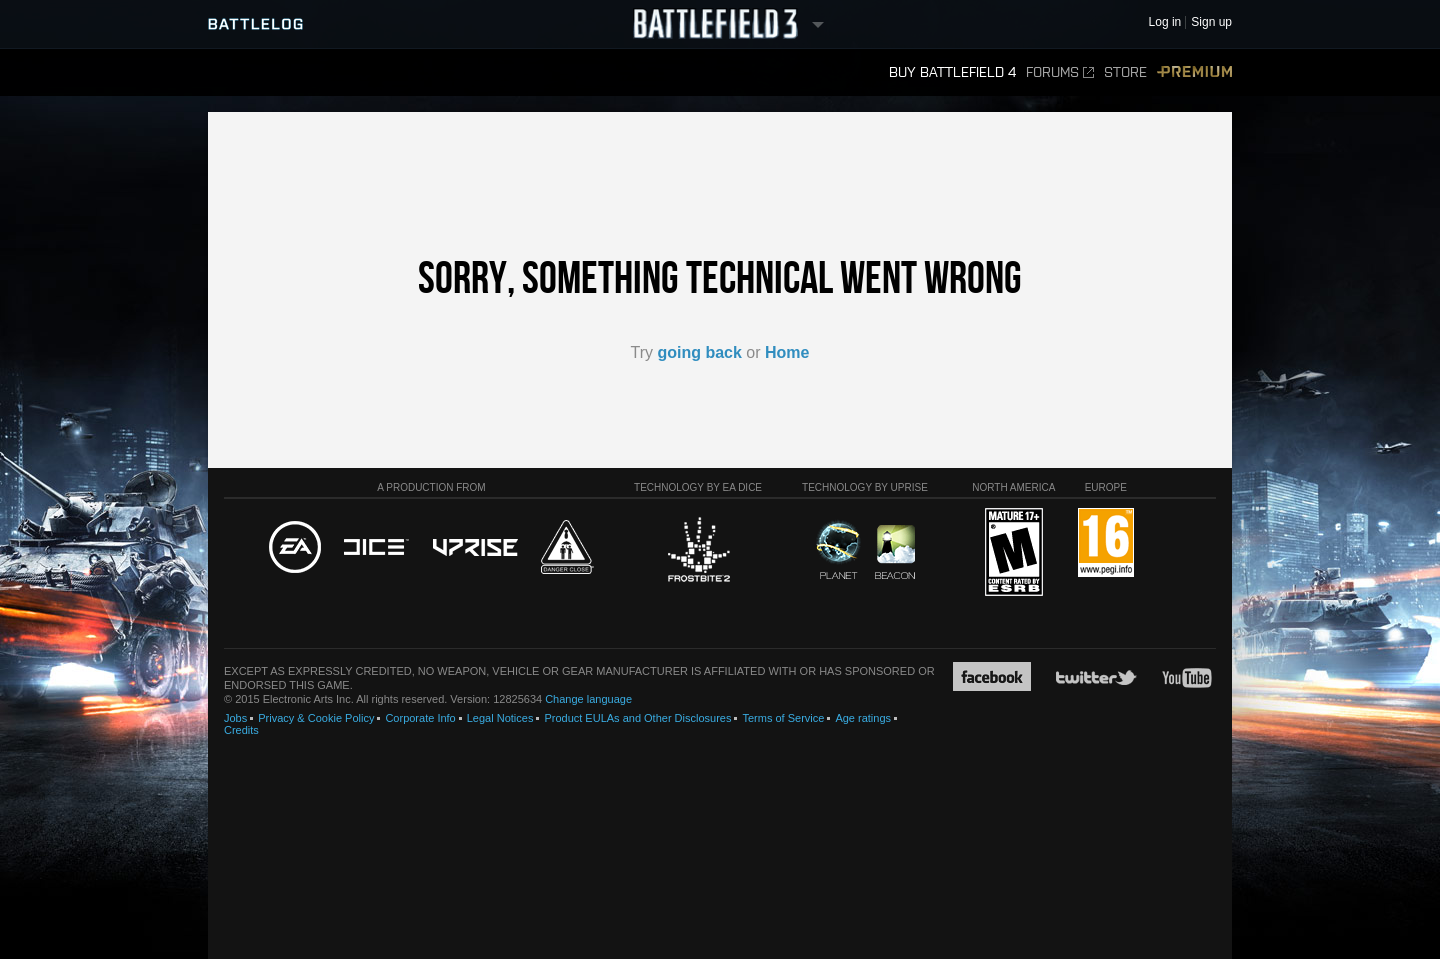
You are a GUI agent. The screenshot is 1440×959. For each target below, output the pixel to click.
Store (1125, 72)
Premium (1194, 72)
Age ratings (863, 718)
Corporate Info (420, 718)
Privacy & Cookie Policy (316, 718)
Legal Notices (500, 718)
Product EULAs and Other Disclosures (637, 718)
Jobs (235, 718)
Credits (241, 730)
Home (787, 352)
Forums (1060, 72)
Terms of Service (783, 718)
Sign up (1211, 22)
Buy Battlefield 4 (952, 72)
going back (699, 352)
